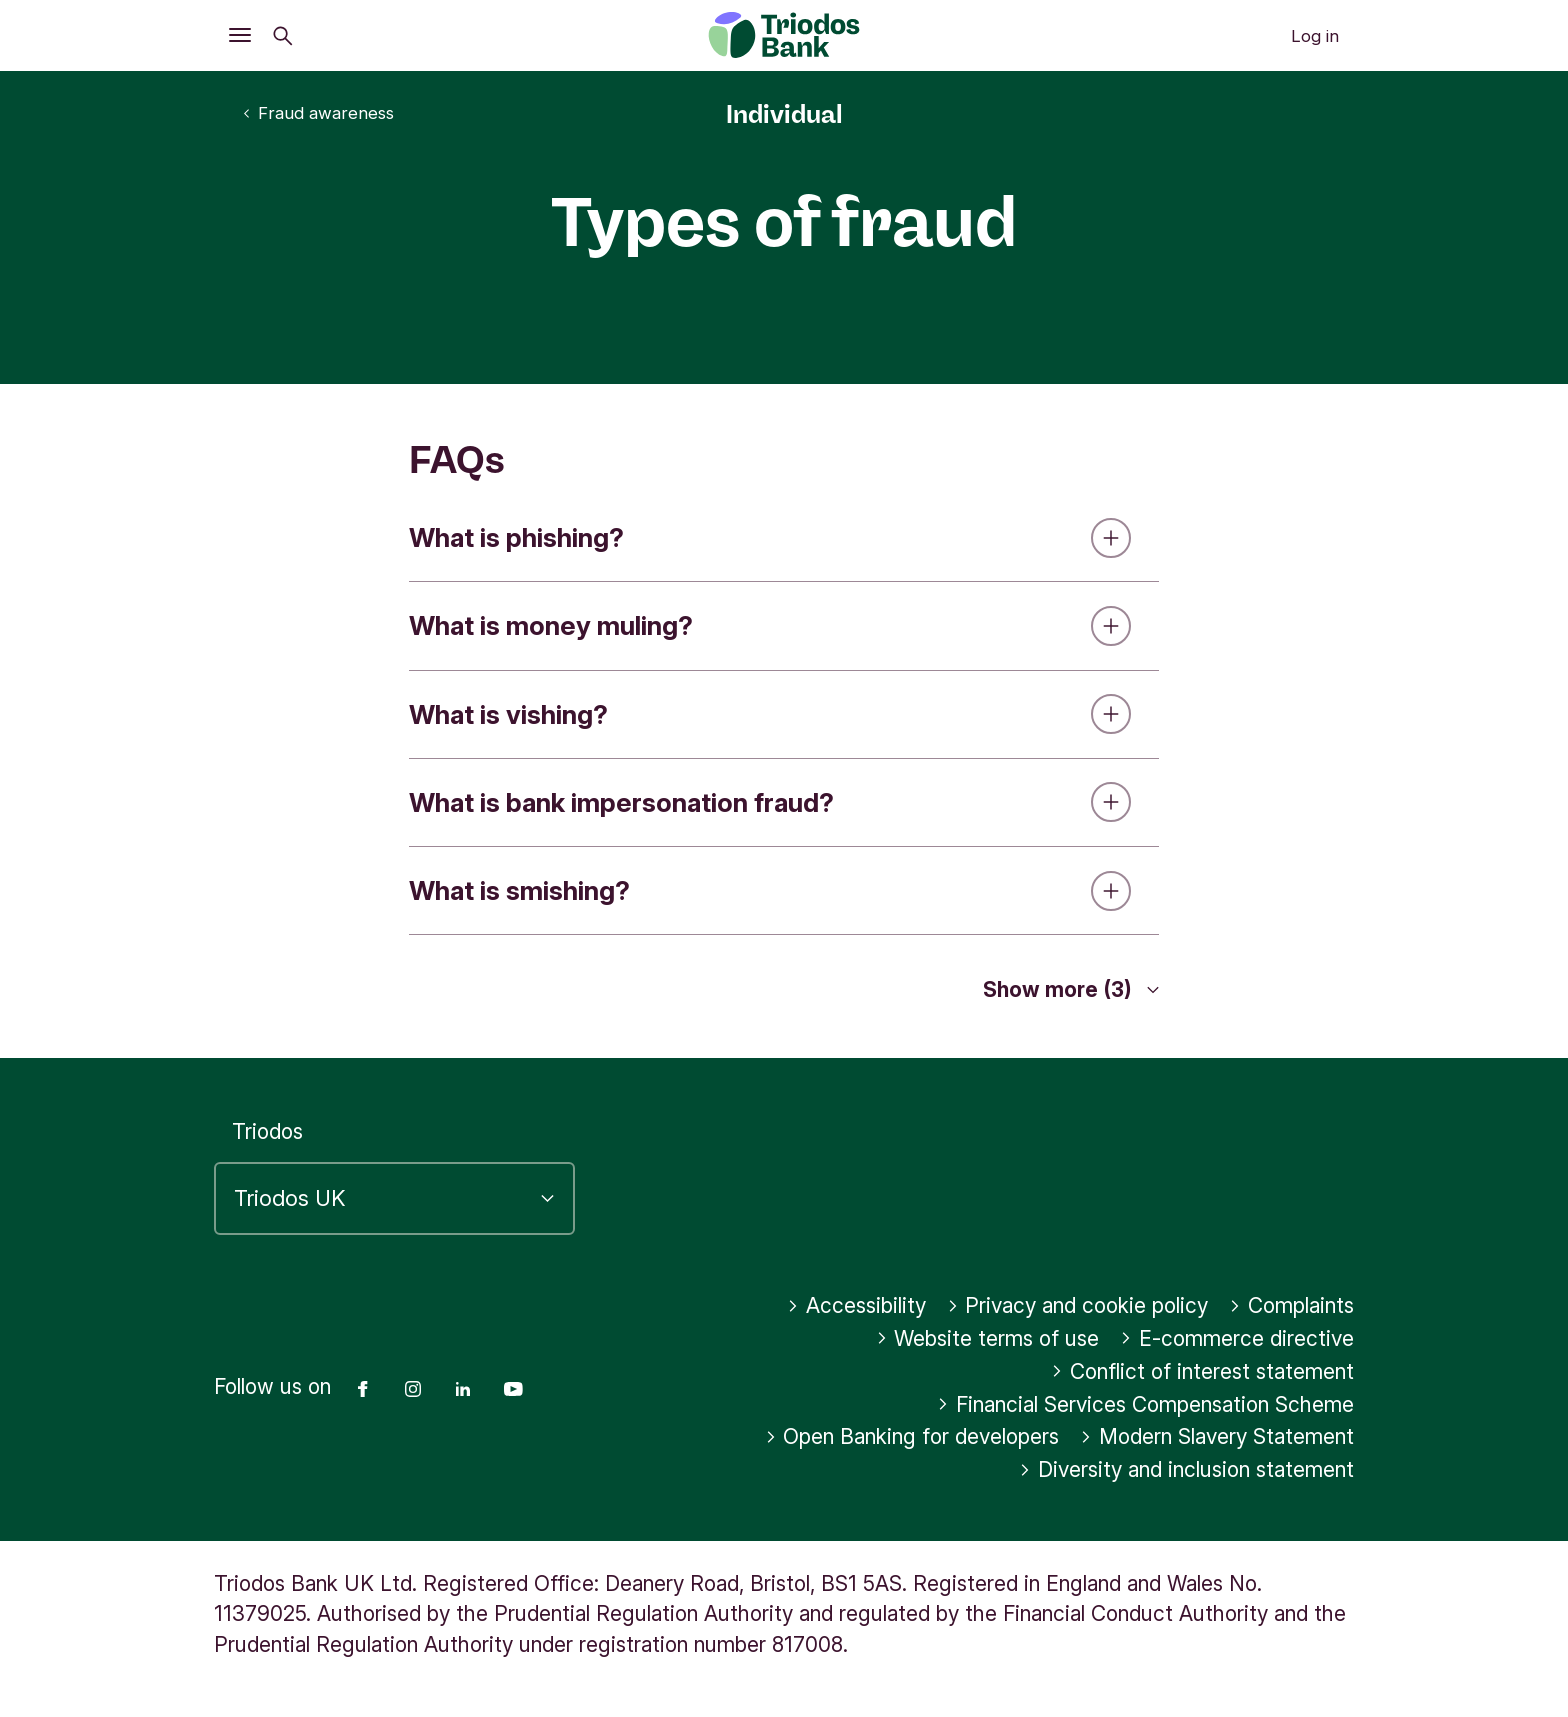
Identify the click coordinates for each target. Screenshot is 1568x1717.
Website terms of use (988, 1338)
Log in (1315, 36)
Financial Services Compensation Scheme (1145, 1404)
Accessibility (856, 1305)
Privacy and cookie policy (1078, 1305)
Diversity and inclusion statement (1186, 1469)
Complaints (1291, 1305)
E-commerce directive (1237, 1338)
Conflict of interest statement (1202, 1371)
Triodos (267, 1131)
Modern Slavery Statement (1217, 1436)
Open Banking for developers (912, 1436)
